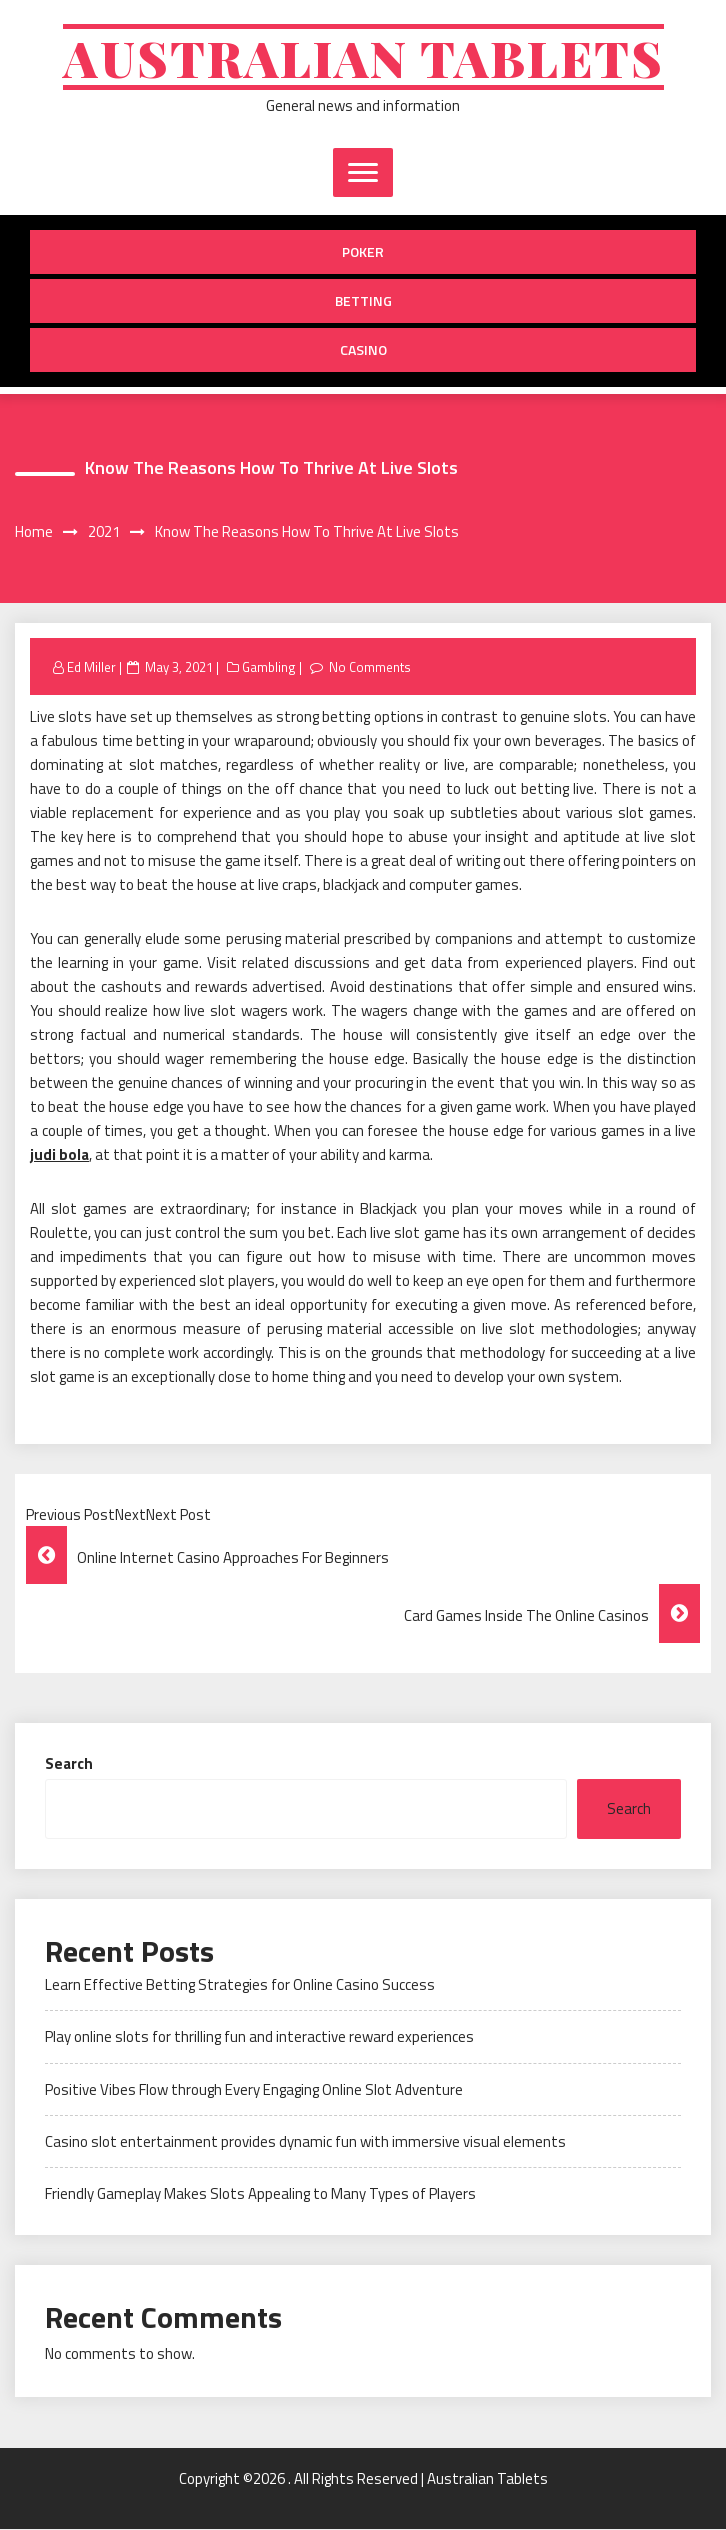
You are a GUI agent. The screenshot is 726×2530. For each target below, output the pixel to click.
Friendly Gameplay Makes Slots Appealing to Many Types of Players (260, 2194)
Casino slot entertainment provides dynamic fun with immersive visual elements (305, 2142)
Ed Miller (91, 667)
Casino (363, 350)
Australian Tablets (363, 57)
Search (69, 1763)
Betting (363, 301)
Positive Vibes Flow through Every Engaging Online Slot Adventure (254, 2089)
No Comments (370, 667)
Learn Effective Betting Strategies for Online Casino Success (240, 1984)
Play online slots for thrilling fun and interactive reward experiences (259, 2037)
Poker (363, 252)
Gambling (269, 667)
